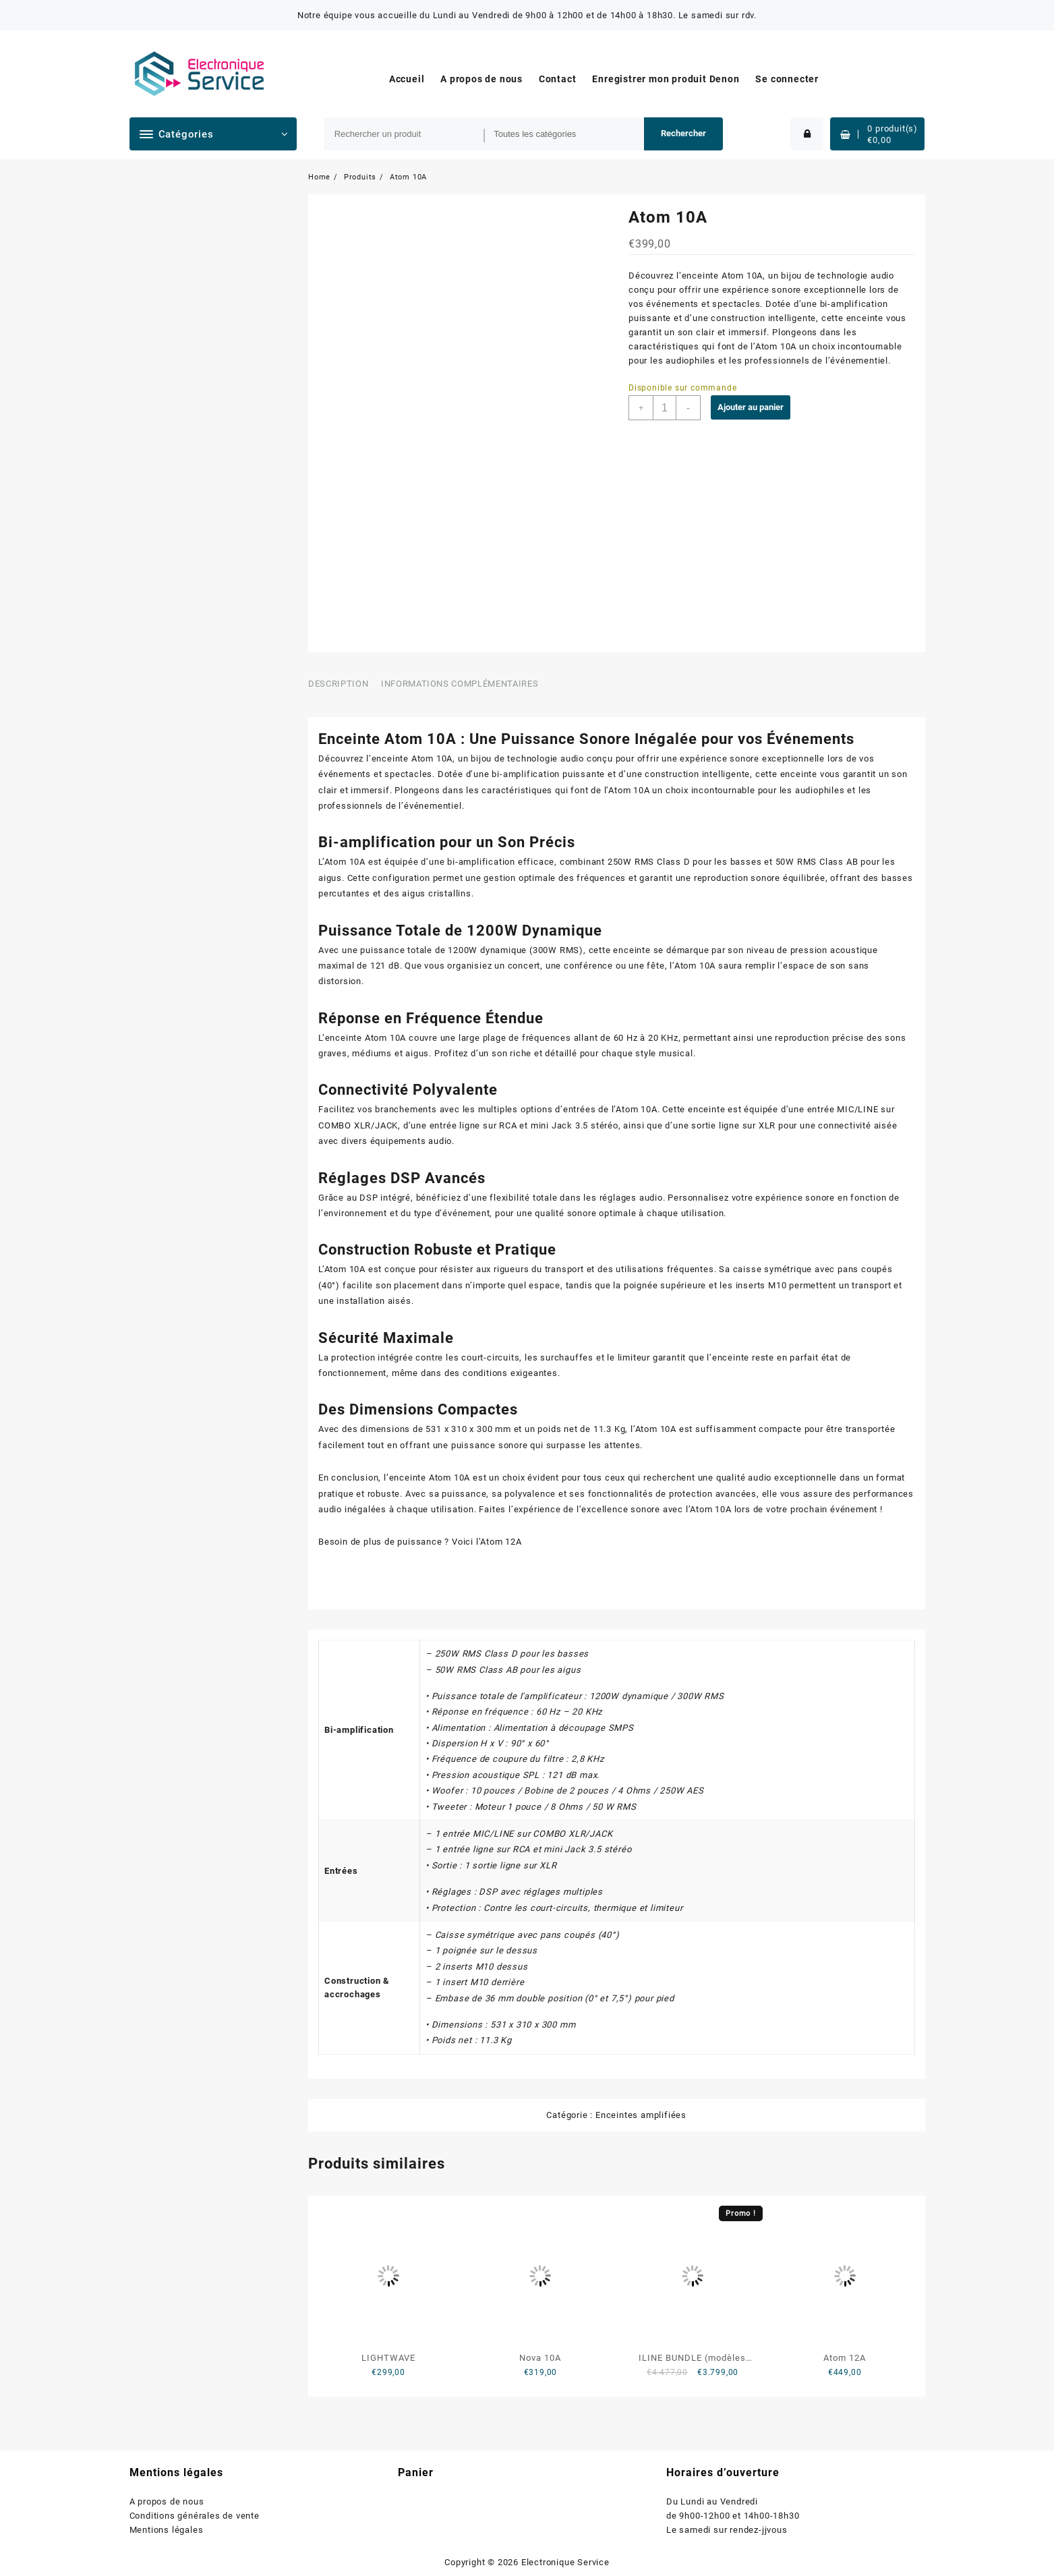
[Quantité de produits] (664, 408)
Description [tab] (338, 684)
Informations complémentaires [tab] (459, 684)
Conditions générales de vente (194, 2516)
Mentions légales (166, 2530)
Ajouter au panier (751, 407)
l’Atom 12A (499, 1542)
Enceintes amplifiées (640, 2115)
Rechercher (683, 133)
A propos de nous (166, 2501)
